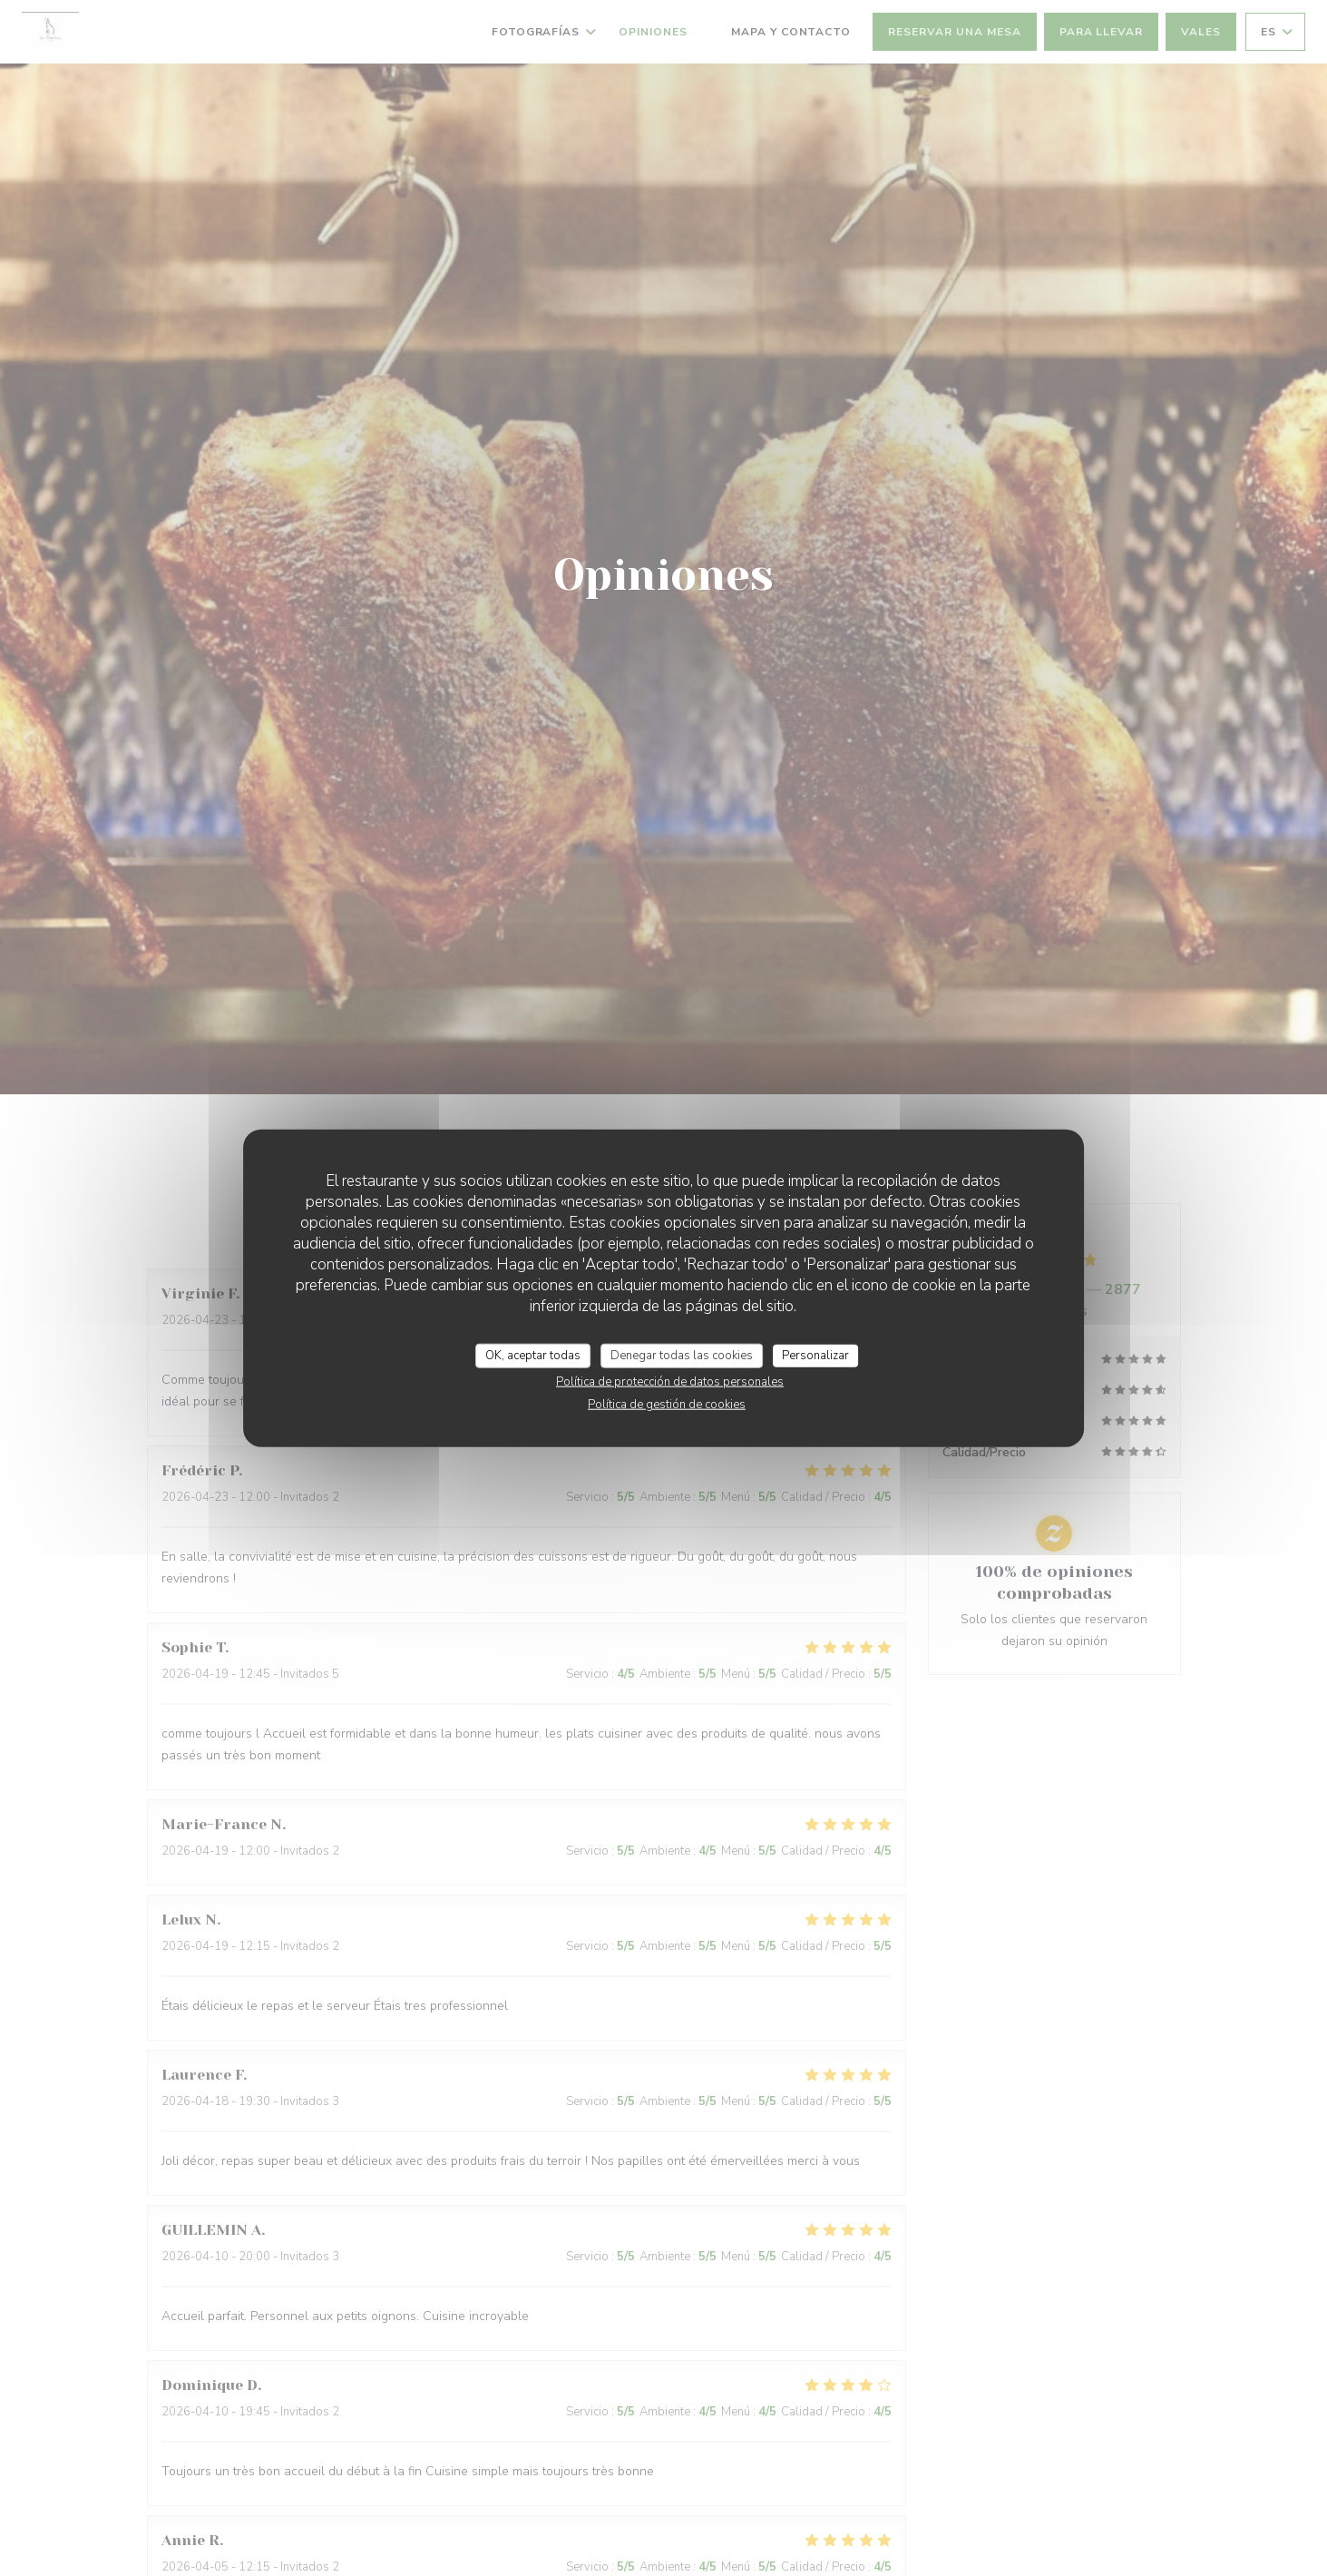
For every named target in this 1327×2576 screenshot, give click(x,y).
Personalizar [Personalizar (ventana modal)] (815, 1355)
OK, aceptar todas (533, 1355)
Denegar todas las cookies (681, 1355)
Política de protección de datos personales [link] (670, 1382)
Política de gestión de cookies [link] (667, 1404)
